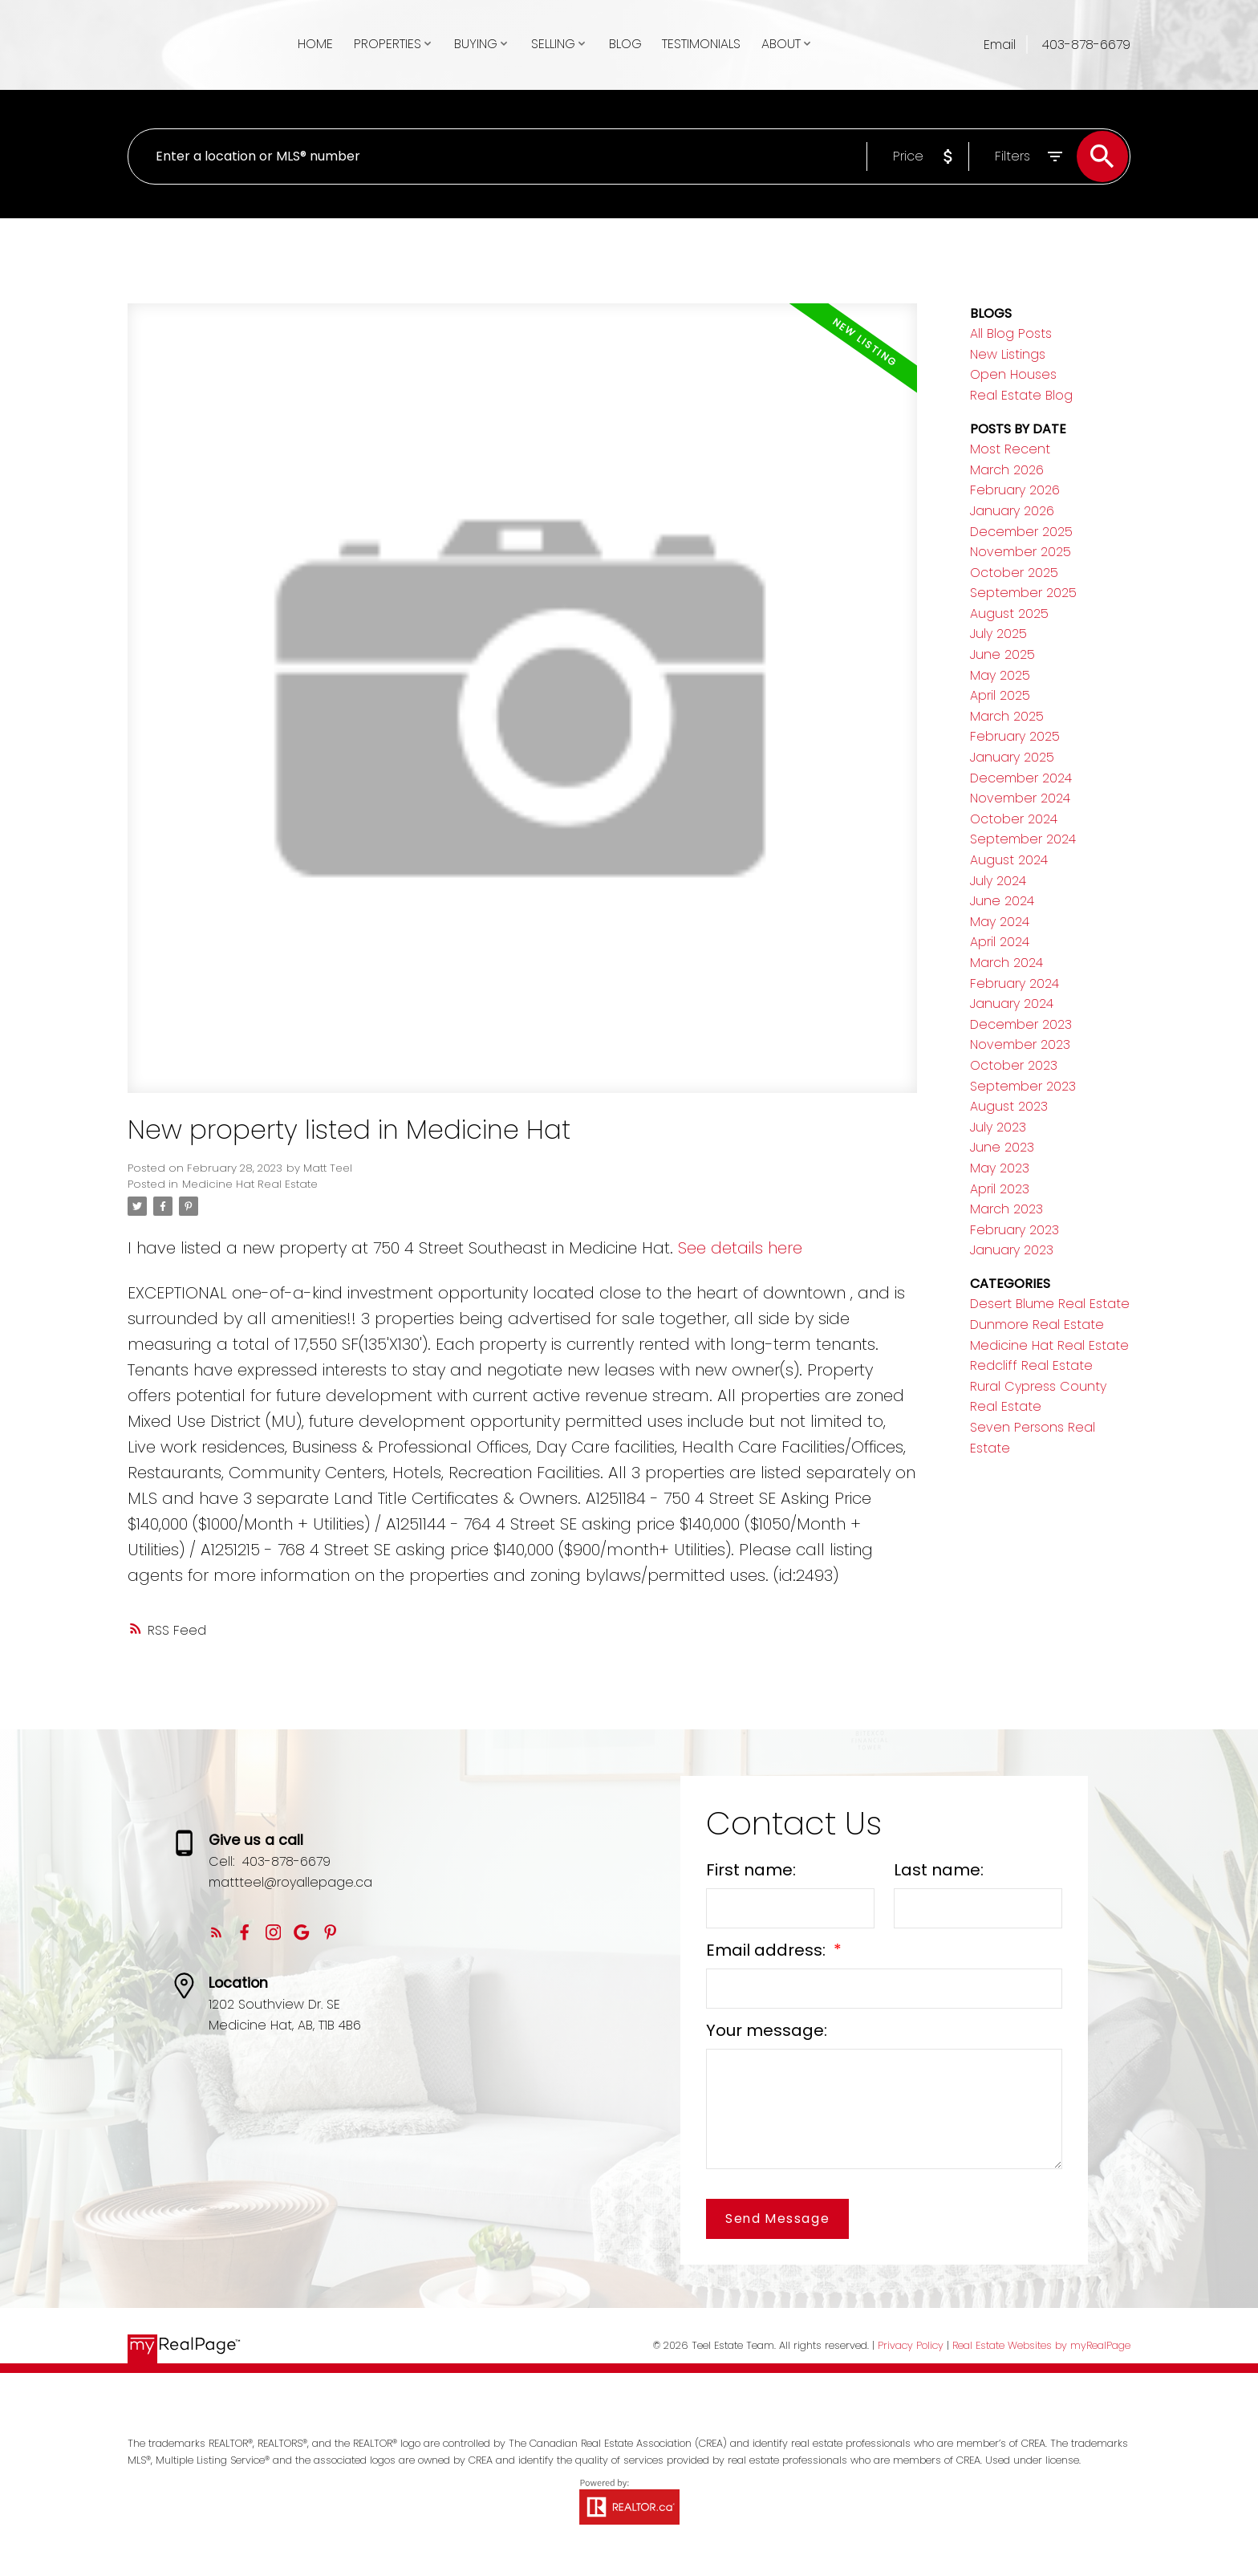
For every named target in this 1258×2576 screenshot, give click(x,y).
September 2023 (1023, 1086)
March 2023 (1006, 1209)
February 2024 (1014, 983)
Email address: (768, 1950)
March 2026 (1007, 470)
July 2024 (998, 881)
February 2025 (1015, 736)
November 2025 (1020, 551)
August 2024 (1009, 860)
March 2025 (1007, 716)
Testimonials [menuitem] (701, 44)
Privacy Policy (911, 2345)
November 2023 (1020, 1044)
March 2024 (1006, 962)
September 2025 (1023, 592)
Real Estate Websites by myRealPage (1041, 2345)
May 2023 (999, 1168)
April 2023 (999, 1189)
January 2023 (1011, 1250)
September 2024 (1023, 839)
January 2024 (1011, 1003)
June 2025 (1002, 654)
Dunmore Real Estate (1037, 1324)
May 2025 (1000, 675)
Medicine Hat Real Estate (250, 1184)
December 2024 (1021, 778)
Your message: (766, 2030)
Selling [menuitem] (553, 44)
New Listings (1007, 354)
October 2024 (1013, 819)
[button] (216, 1932)
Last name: (939, 1870)
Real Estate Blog (1021, 395)
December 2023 (1021, 1024)
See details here (740, 1248)
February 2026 (1015, 490)
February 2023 (1014, 1230)
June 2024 (1002, 901)
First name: (751, 1870)
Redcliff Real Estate (1031, 1365)
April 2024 (999, 941)
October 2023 (1013, 1065)
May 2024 (999, 921)
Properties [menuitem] (387, 44)
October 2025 (1014, 572)
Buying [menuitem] (475, 44)
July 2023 (998, 1127)
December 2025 (1021, 531)
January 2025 (1012, 757)
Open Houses (1013, 374)
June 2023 (1002, 1147)
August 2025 (1009, 613)
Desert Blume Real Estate (1050, 1303)
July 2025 (998, 633)
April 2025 (1000, 695)
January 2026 (1012, 511)
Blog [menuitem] (625, 44)
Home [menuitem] (315, 44)
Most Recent (1010, 449)
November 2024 (1020, 798)
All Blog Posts (1011, 333)
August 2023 (1009, 1106)
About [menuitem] (781, 44)
